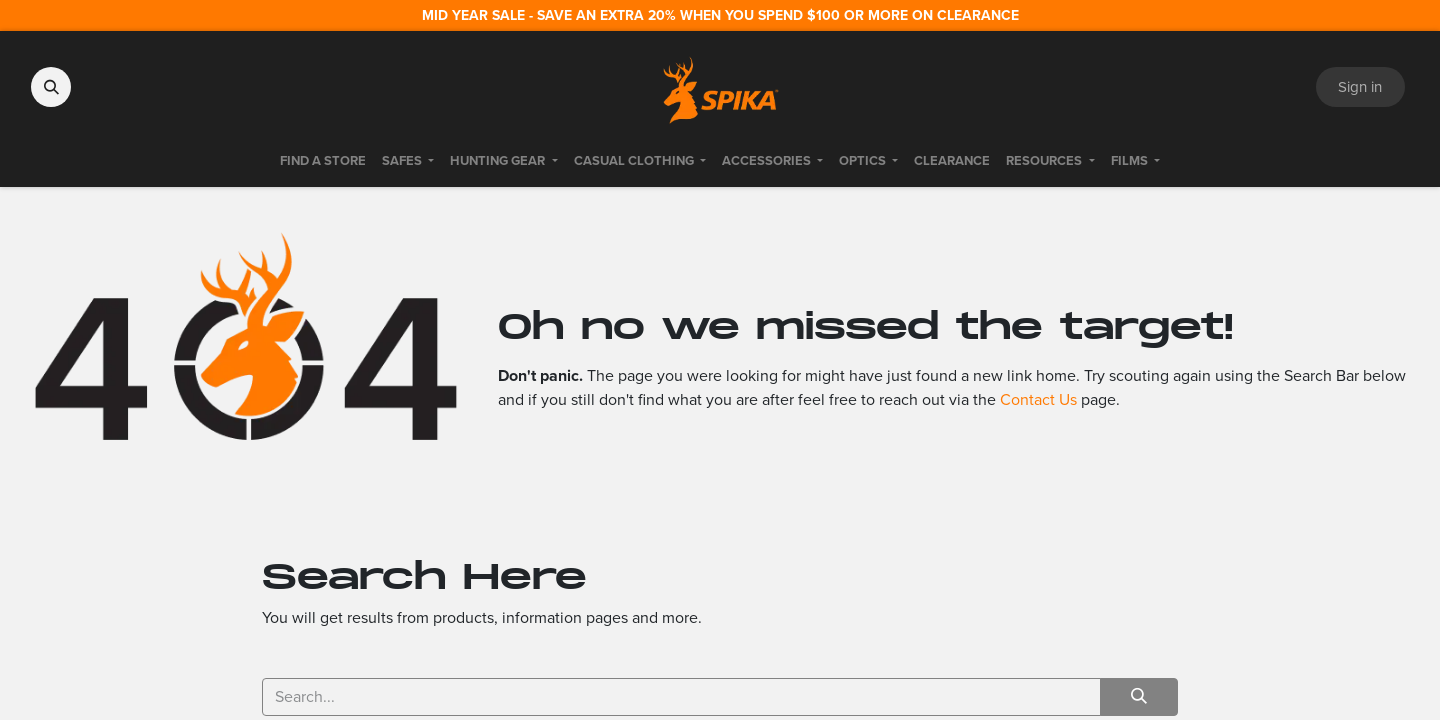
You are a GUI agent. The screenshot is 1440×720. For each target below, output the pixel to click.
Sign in (1360, 87)
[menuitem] (323, 161)
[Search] (1139, 697)
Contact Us (1038, 399)
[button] (51, 87)
